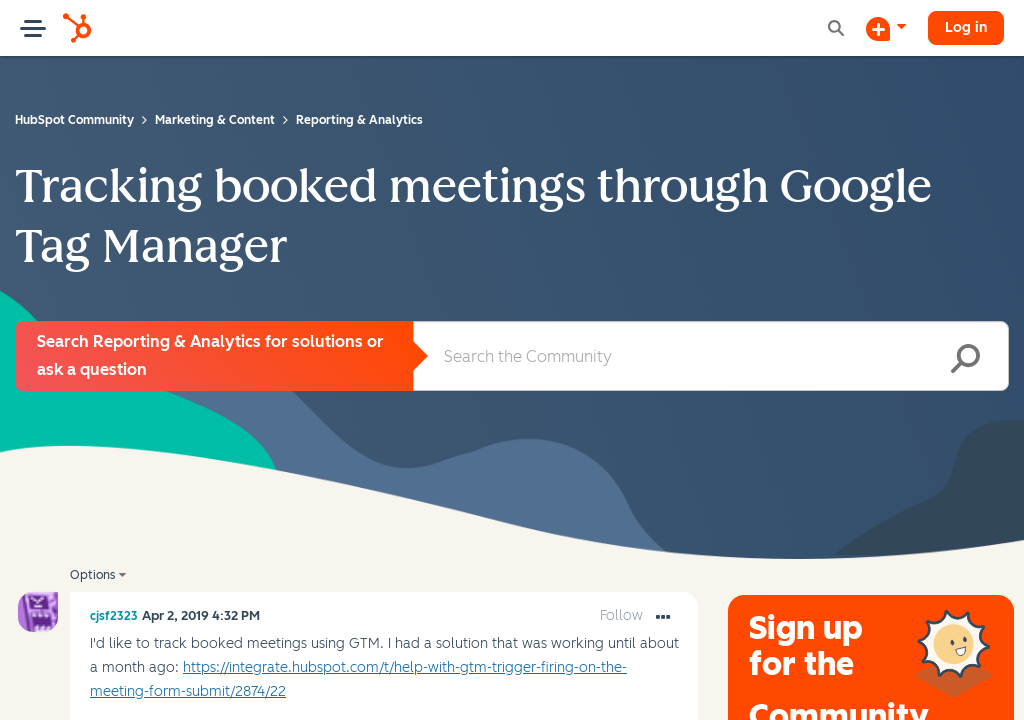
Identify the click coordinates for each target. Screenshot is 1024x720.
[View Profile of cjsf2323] (114, 616)
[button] (663, 618)
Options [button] (92, 574)
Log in (966, 27)
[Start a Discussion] (886, 28)
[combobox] (711, 356)
